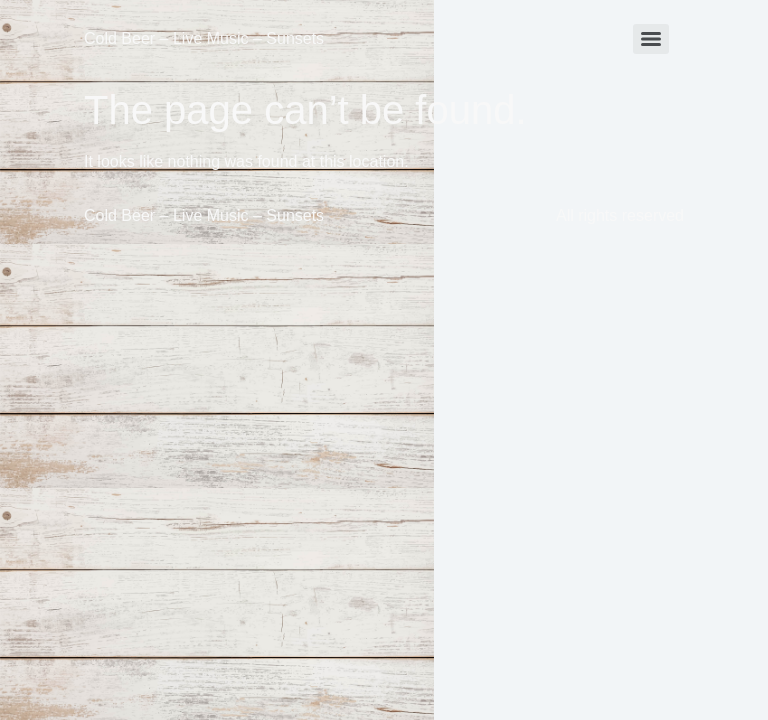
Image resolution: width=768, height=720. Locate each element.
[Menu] (651, 39)
